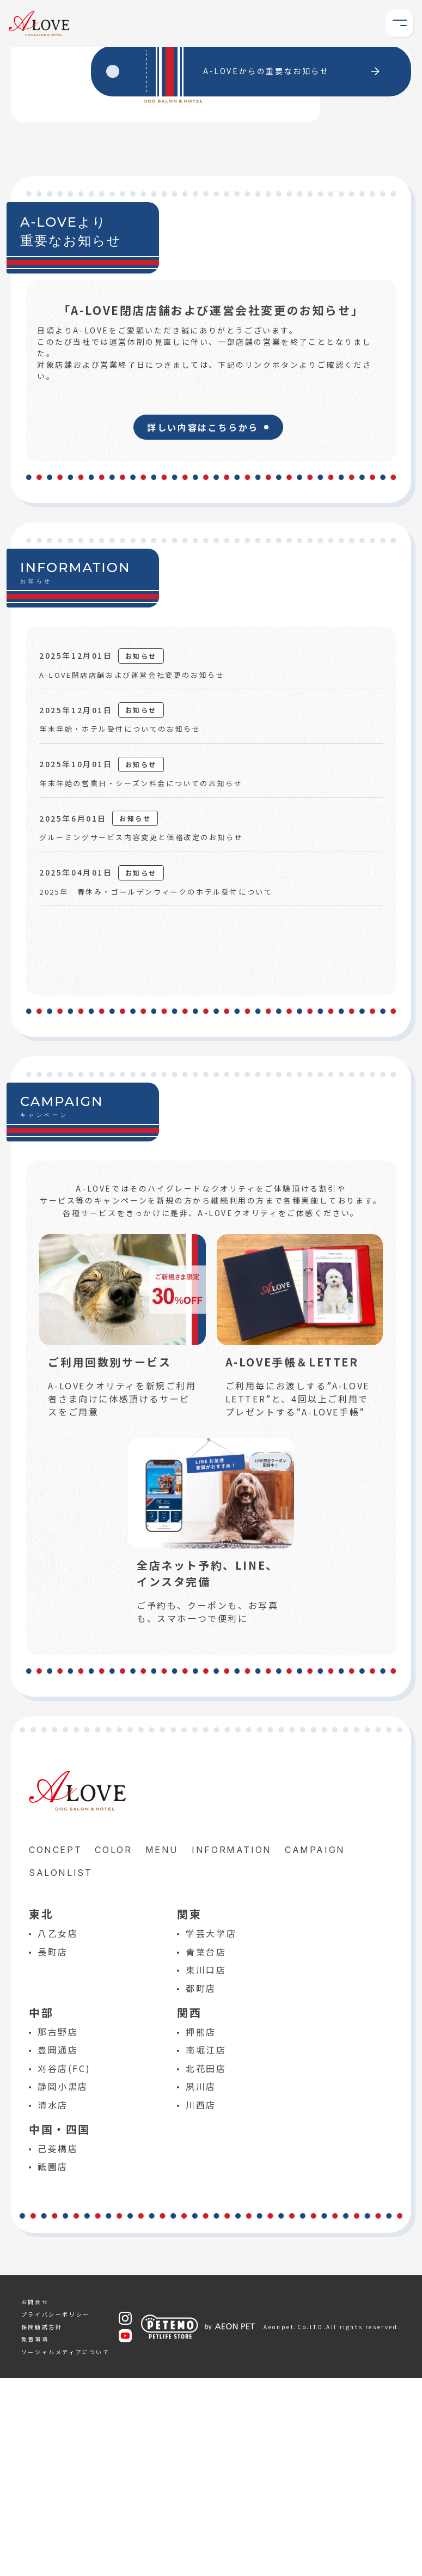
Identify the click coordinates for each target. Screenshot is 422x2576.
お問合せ (34, 2499)
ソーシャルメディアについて (65, 2549)
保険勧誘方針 (42, 2524)
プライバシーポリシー (55, 2512)
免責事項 (34, 2537)
